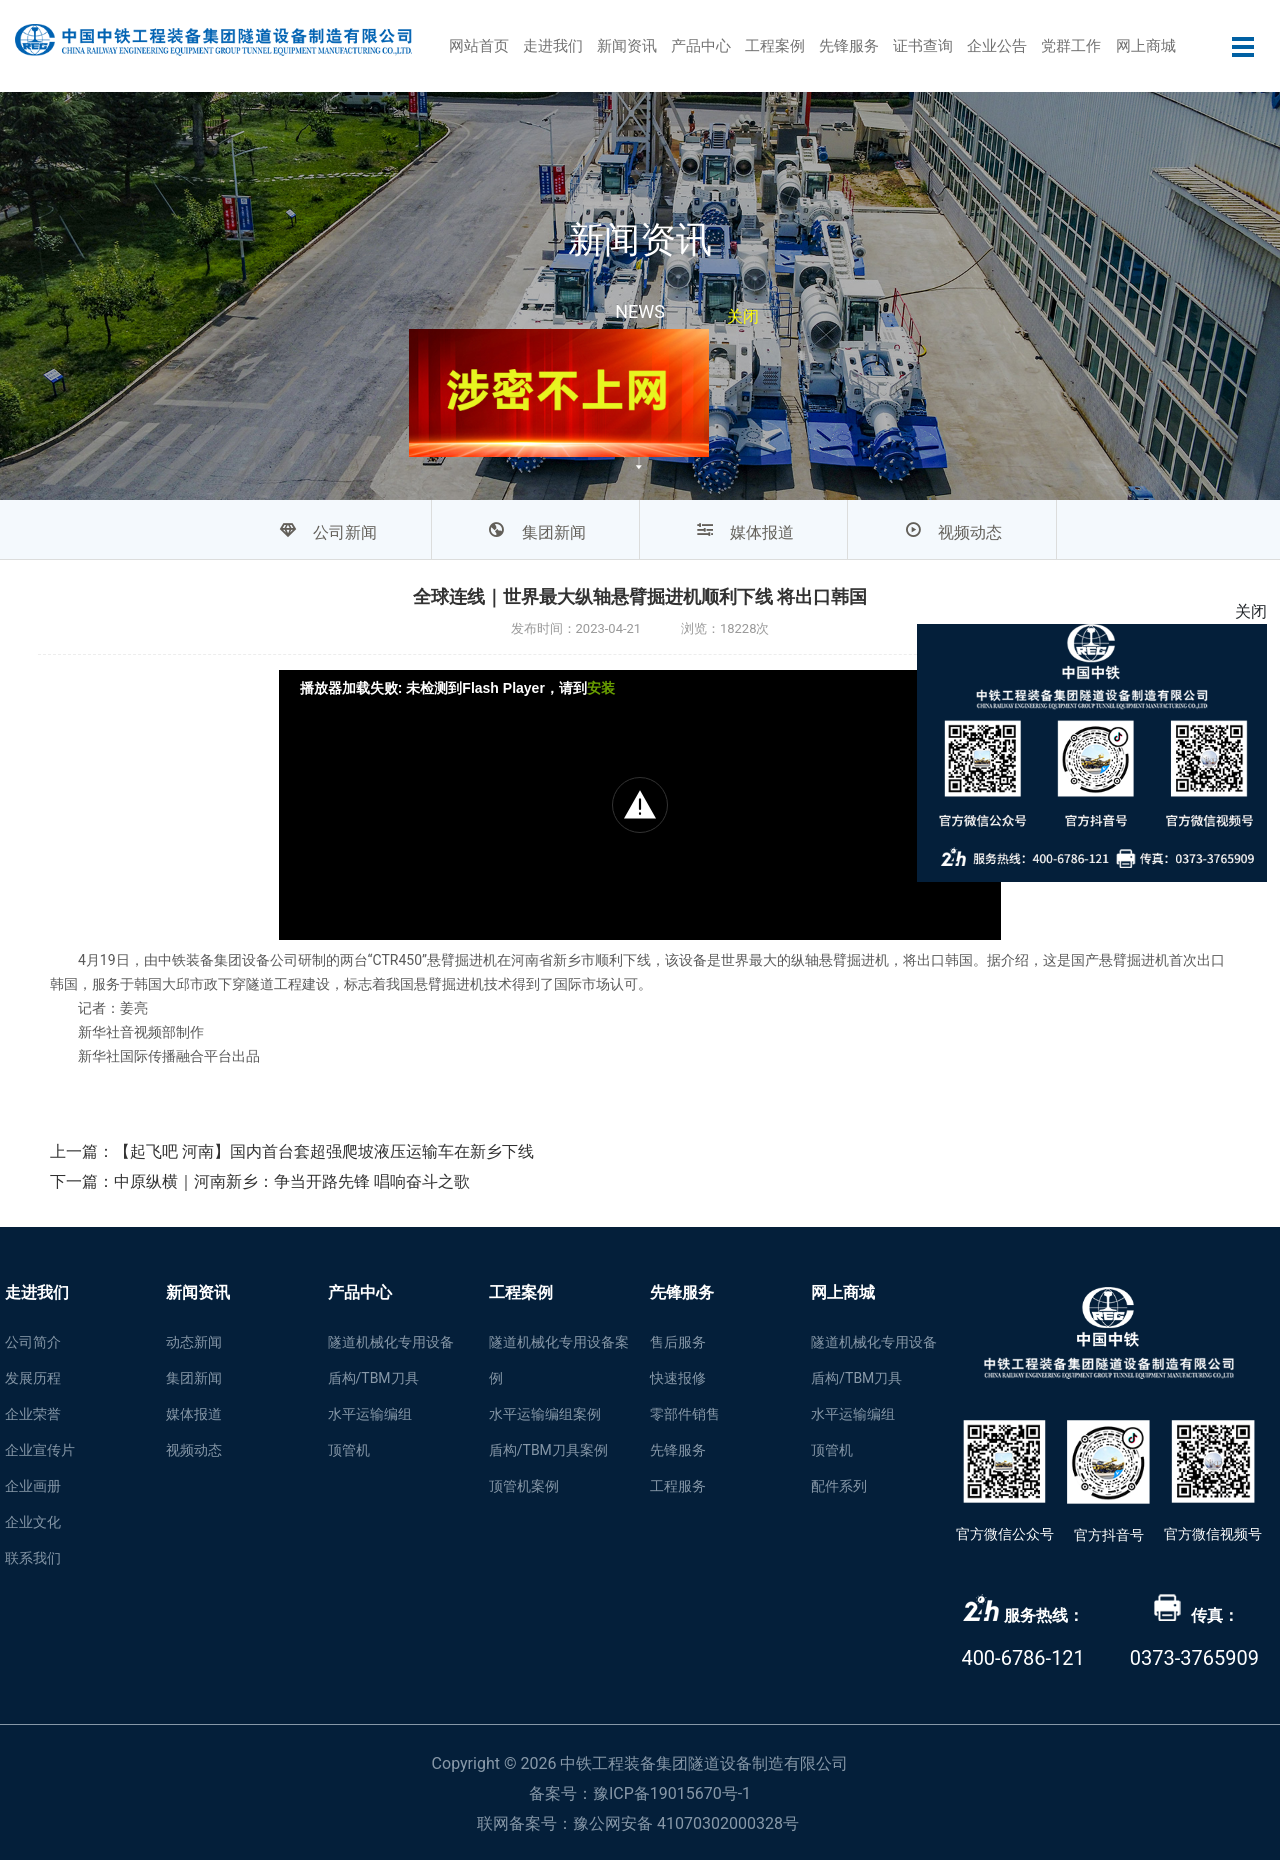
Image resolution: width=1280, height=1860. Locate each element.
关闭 (733, 322)
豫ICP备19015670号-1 (672, 1793)
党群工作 (1071, 46)
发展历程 (33, 1378)
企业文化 (33, 1522)
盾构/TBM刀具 (373, 1378)
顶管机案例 (524, 1486)
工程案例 (775, 46)
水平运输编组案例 (545, 1414)
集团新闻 (194, 1378)
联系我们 (33, 1558)
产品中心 (701, 46)
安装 (601, 688)
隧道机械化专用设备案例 (559, 1360)
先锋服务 (849, 46)
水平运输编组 (370, 1414)
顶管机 (349, 1450)
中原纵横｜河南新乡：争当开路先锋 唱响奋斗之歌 (292, 1181)
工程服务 (678, 1486)
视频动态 (194, 1450)
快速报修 (678, 1378)
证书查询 (923, 46)
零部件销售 (685, 1414)
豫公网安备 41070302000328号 (686, 1823)
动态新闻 (194, 1342)
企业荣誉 (33, 1414)
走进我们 (553, 46)
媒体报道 (194, 1414)
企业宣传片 (40, 1450)
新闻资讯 (627, 46)
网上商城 (1146, 46)
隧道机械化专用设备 (391, 1342)
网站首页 (479, 46)
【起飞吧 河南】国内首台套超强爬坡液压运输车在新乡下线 (324, 1151)
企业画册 (33, 1486)
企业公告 (997, 46)
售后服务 (678, 1342)
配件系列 (839, 1486)
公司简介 (33, 1342)
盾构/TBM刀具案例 (548, 1450)
